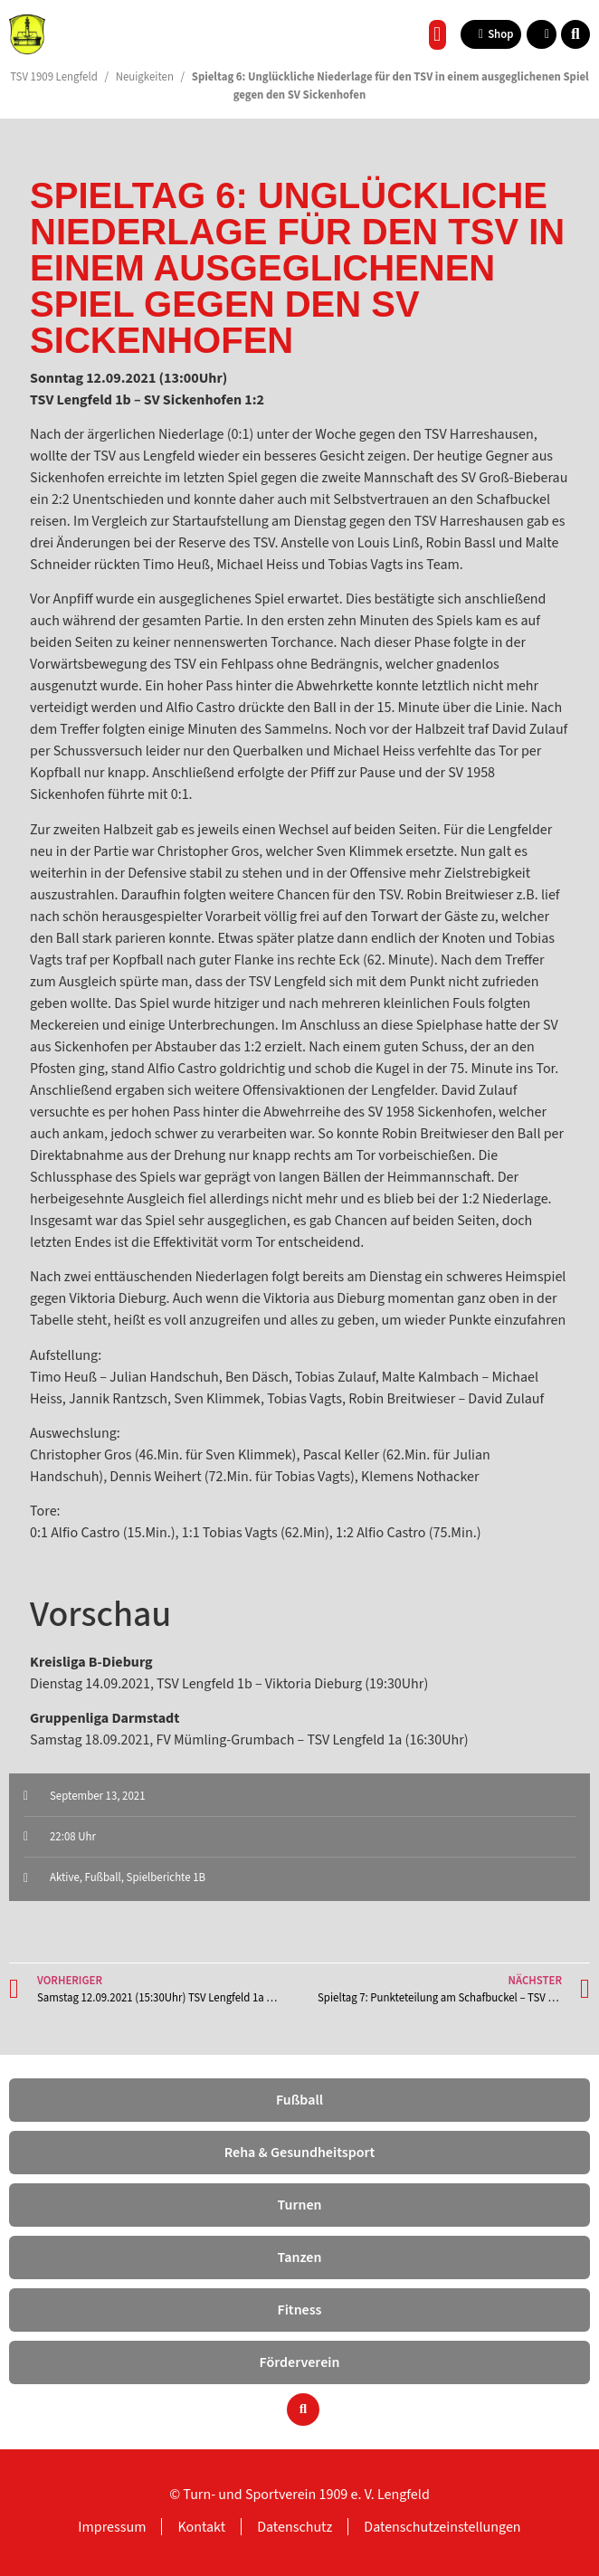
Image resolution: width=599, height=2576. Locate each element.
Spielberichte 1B (166, 1877)
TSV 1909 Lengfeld (54, 77)
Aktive (65, 1877)
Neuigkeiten (145, 77)
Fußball (103, 1877)
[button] (437, 35)
